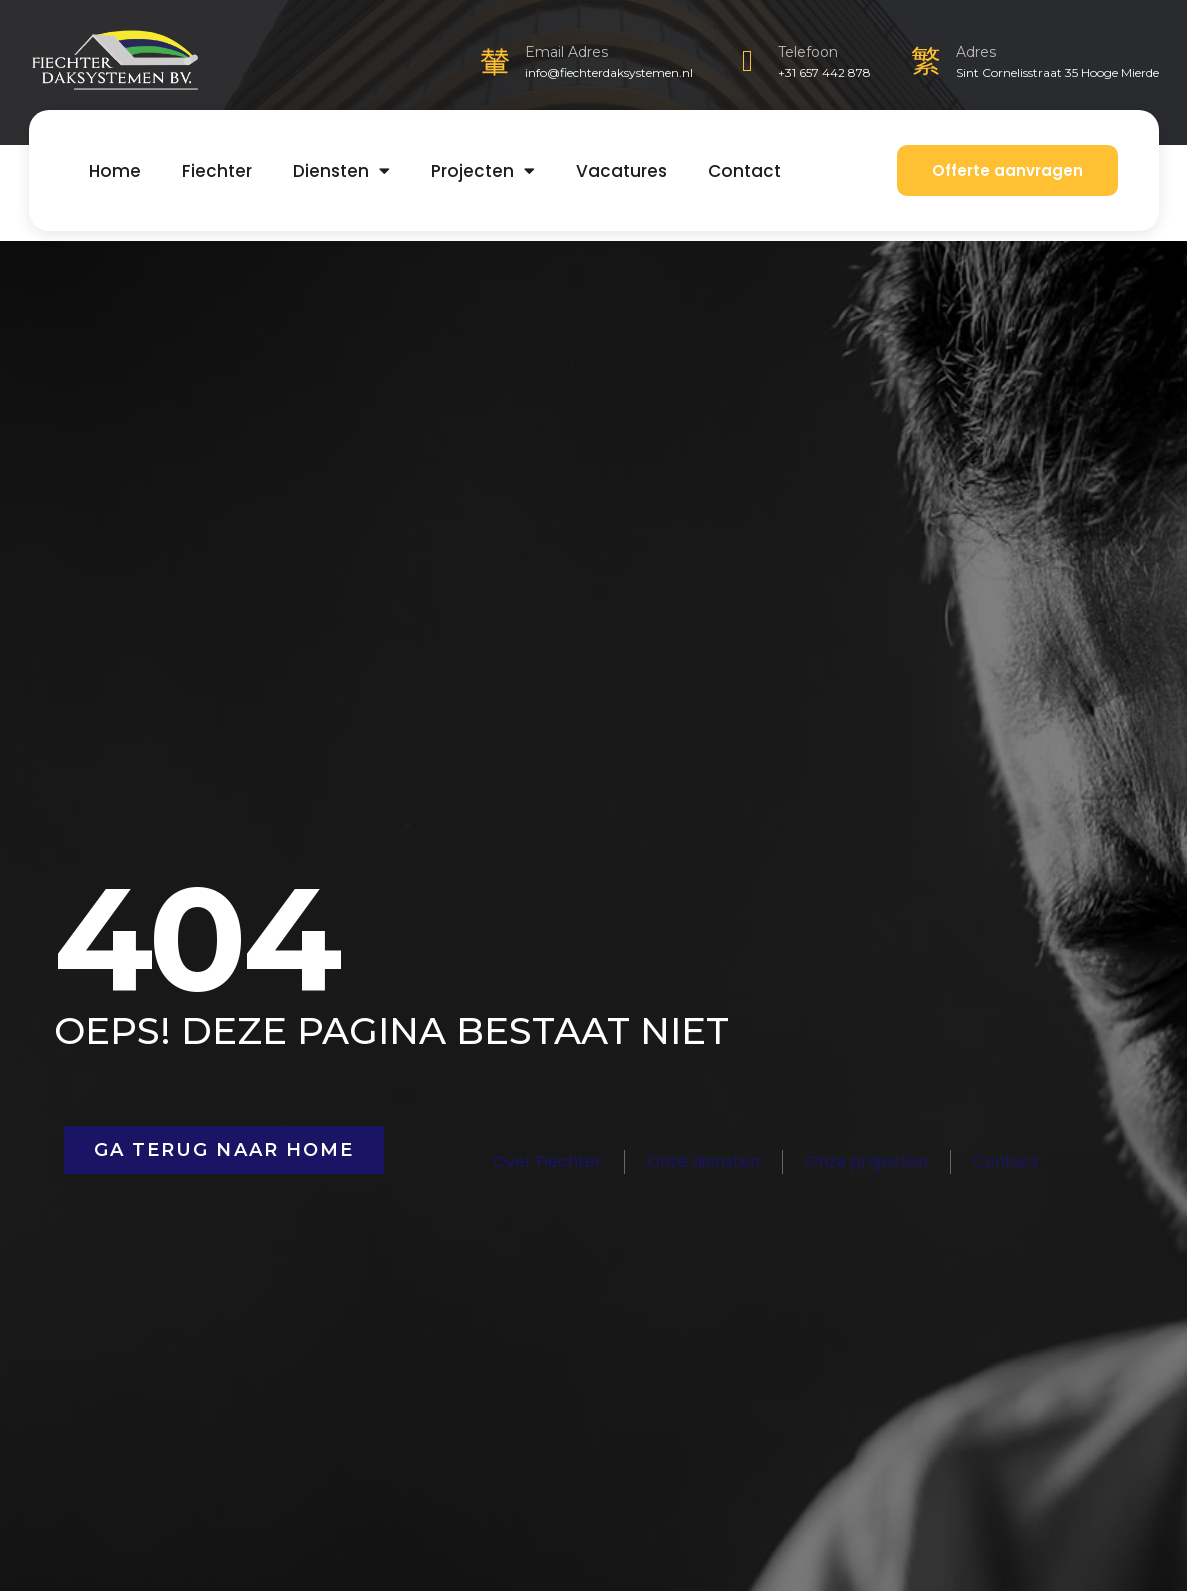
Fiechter (217, 171)
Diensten (341, 170)
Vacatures (621, 171)
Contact (744, 171)
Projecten (483, 170)
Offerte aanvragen (1007, 170)
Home (115, 171)
